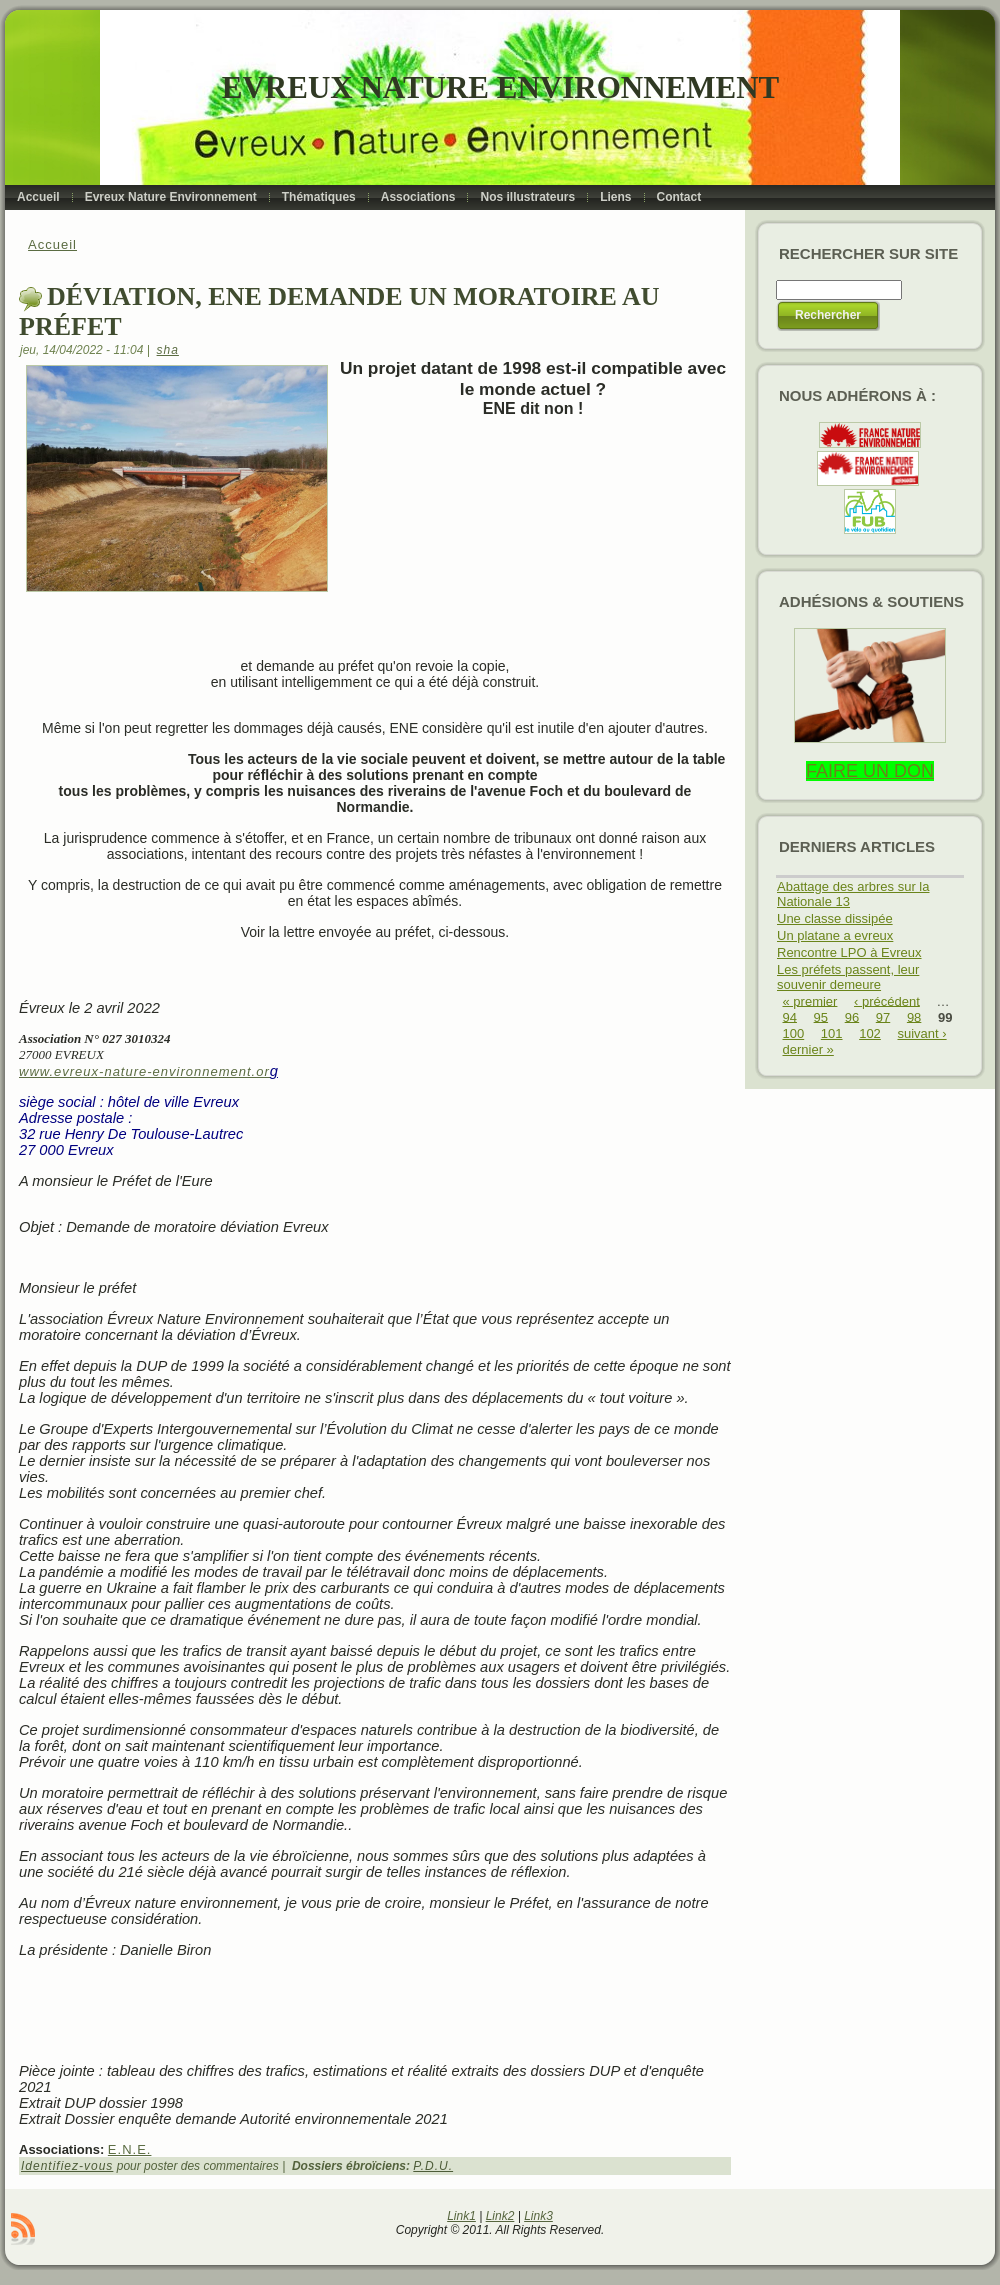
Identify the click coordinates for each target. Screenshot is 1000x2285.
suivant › (921, 1033)
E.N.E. (130, 2149)
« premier (810, 1000)
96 (852, 1016)
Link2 (500, 2216)
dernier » (808, 1049)
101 (832, 1033)
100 (794, 1033)
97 (883, 1016)
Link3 (538, 2216)
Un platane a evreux (835, 935)
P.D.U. (433, 2166)
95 (821, 1016)
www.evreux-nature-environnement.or (144, 1071)
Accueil (52, 244)
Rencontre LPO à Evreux (849, 952)
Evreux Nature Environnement (500, 87)
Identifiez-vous (67, 2166)
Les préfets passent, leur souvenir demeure (848, 977)
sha (168, 350)
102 (870, 1033)
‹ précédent (887, 1000)
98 (914, 1016)
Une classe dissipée (835, 918)
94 (790, 1016)
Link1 (461, 2216)
